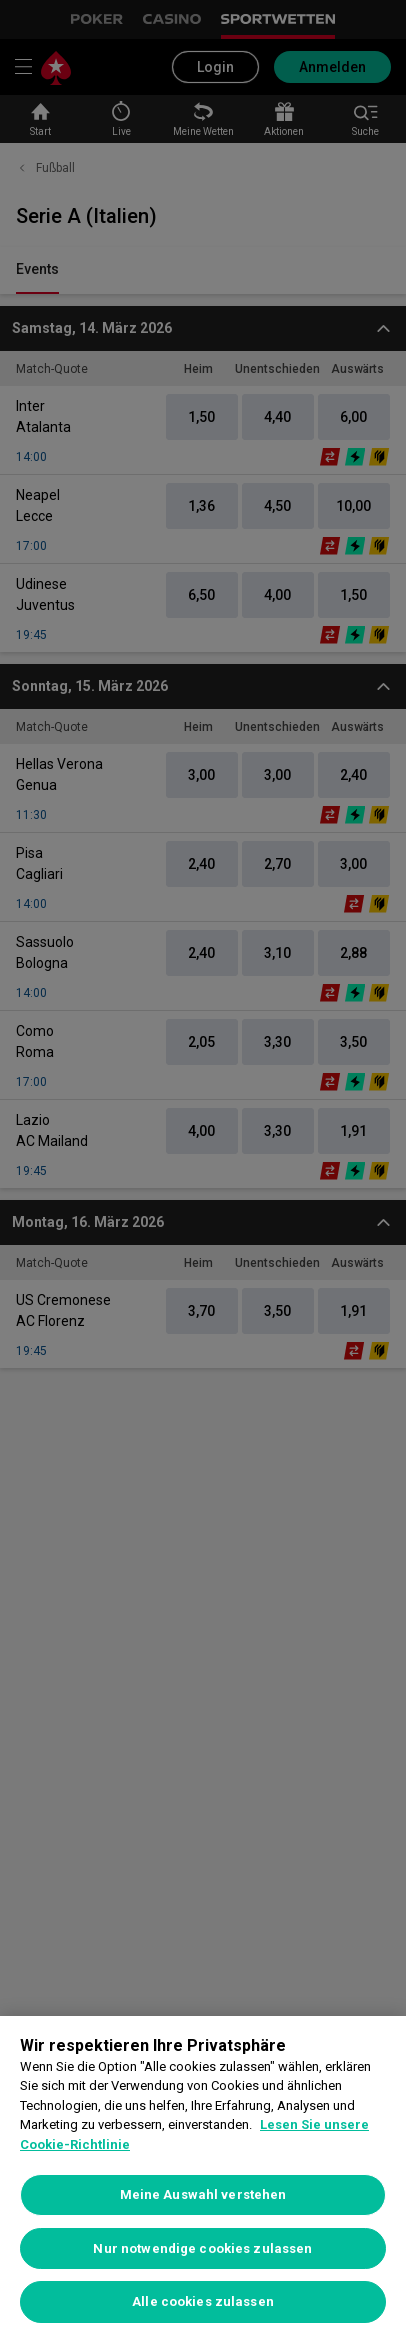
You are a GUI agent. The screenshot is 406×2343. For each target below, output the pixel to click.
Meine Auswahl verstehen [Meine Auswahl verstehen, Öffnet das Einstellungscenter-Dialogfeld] (203, 2194)
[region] (203, 2179)
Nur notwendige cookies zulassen (202, 2248)
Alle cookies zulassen (203, 2301)
